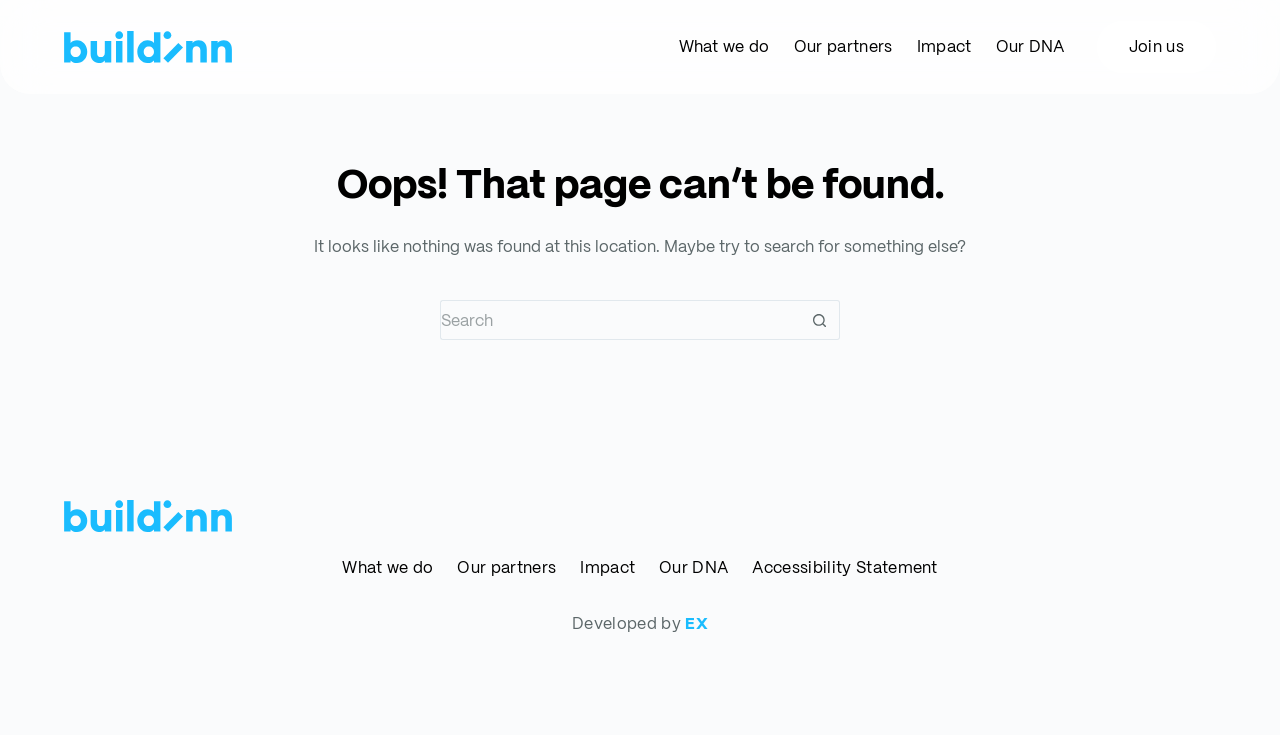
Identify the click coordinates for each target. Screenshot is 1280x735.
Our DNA (693, 567)
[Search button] (820, 320)
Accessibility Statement (844, 567)
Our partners (506, 567)
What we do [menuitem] (724, 46)
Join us (1156, 46)
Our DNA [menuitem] (1030, 46)
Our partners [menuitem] (843, 46)
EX (696, 623)
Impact (607, 567)
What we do (387, 567)
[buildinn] (148, 47)
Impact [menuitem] (944, 46)
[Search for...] (620, 320)
